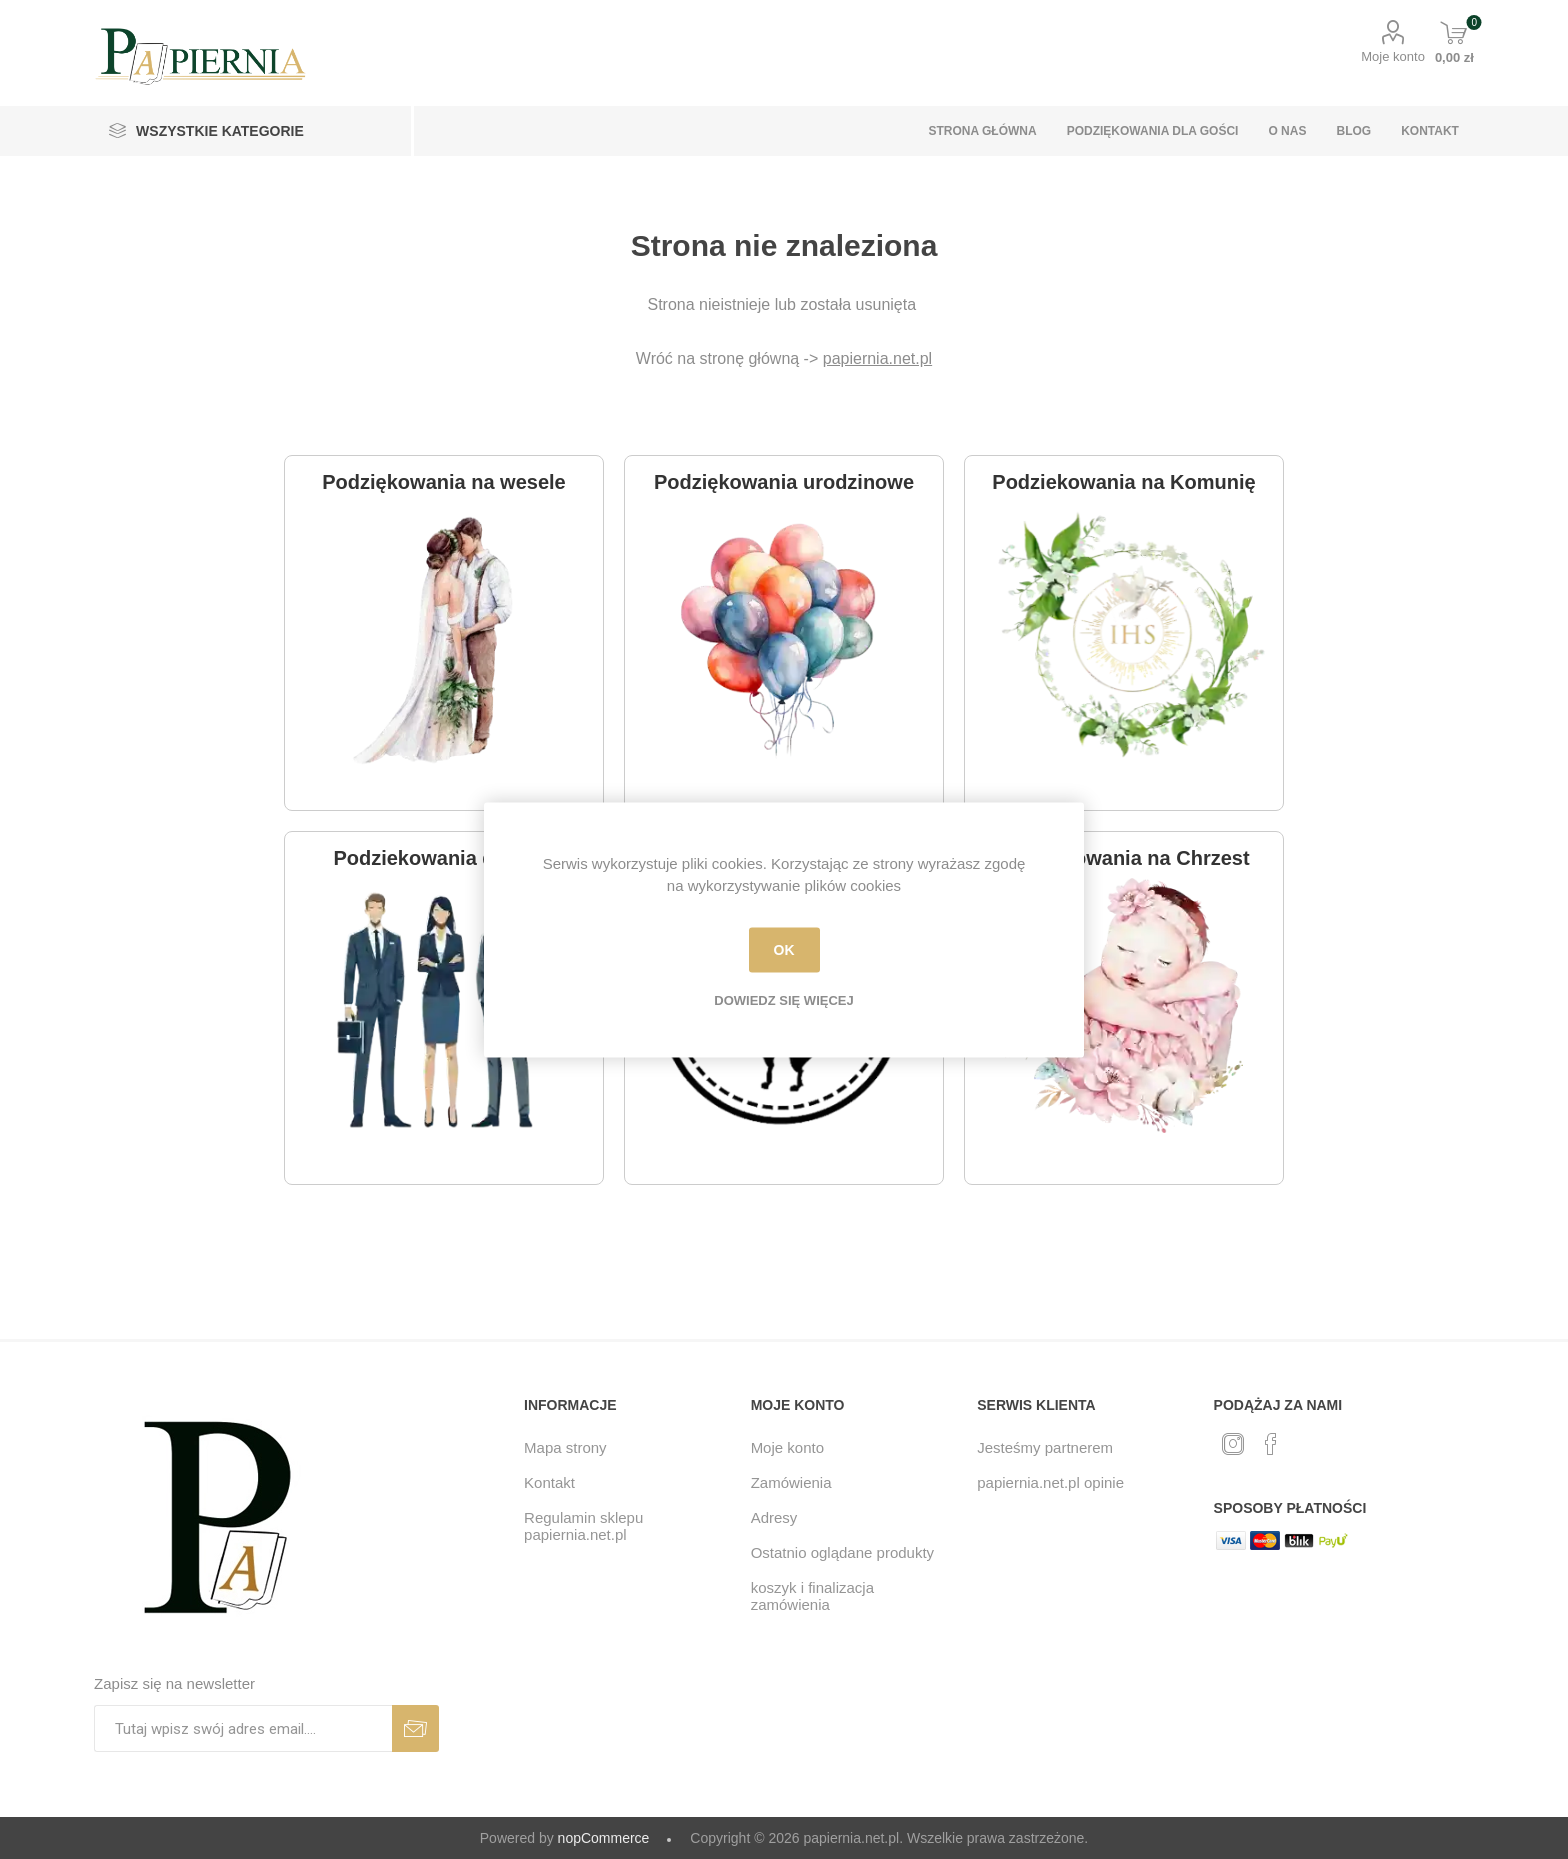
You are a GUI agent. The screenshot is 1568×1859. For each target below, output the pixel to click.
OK (784, 950)
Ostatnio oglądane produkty (842, 1552)
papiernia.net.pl (877, 358)
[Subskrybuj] (243, 1728)
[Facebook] (1271, 1444)
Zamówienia (791, 1482)
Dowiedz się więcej (783, 999)
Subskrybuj (415, 1728)
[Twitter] (1233, 1444)
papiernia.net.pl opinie (1050, 1482)
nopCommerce (604, 1838)
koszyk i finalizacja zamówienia (812, 1596)
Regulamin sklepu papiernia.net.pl (583, 1526)
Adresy (774, 1517)
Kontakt (549, 1482)
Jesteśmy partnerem (1045, 1447)
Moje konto (1393, 56)
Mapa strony (565, 1447)
